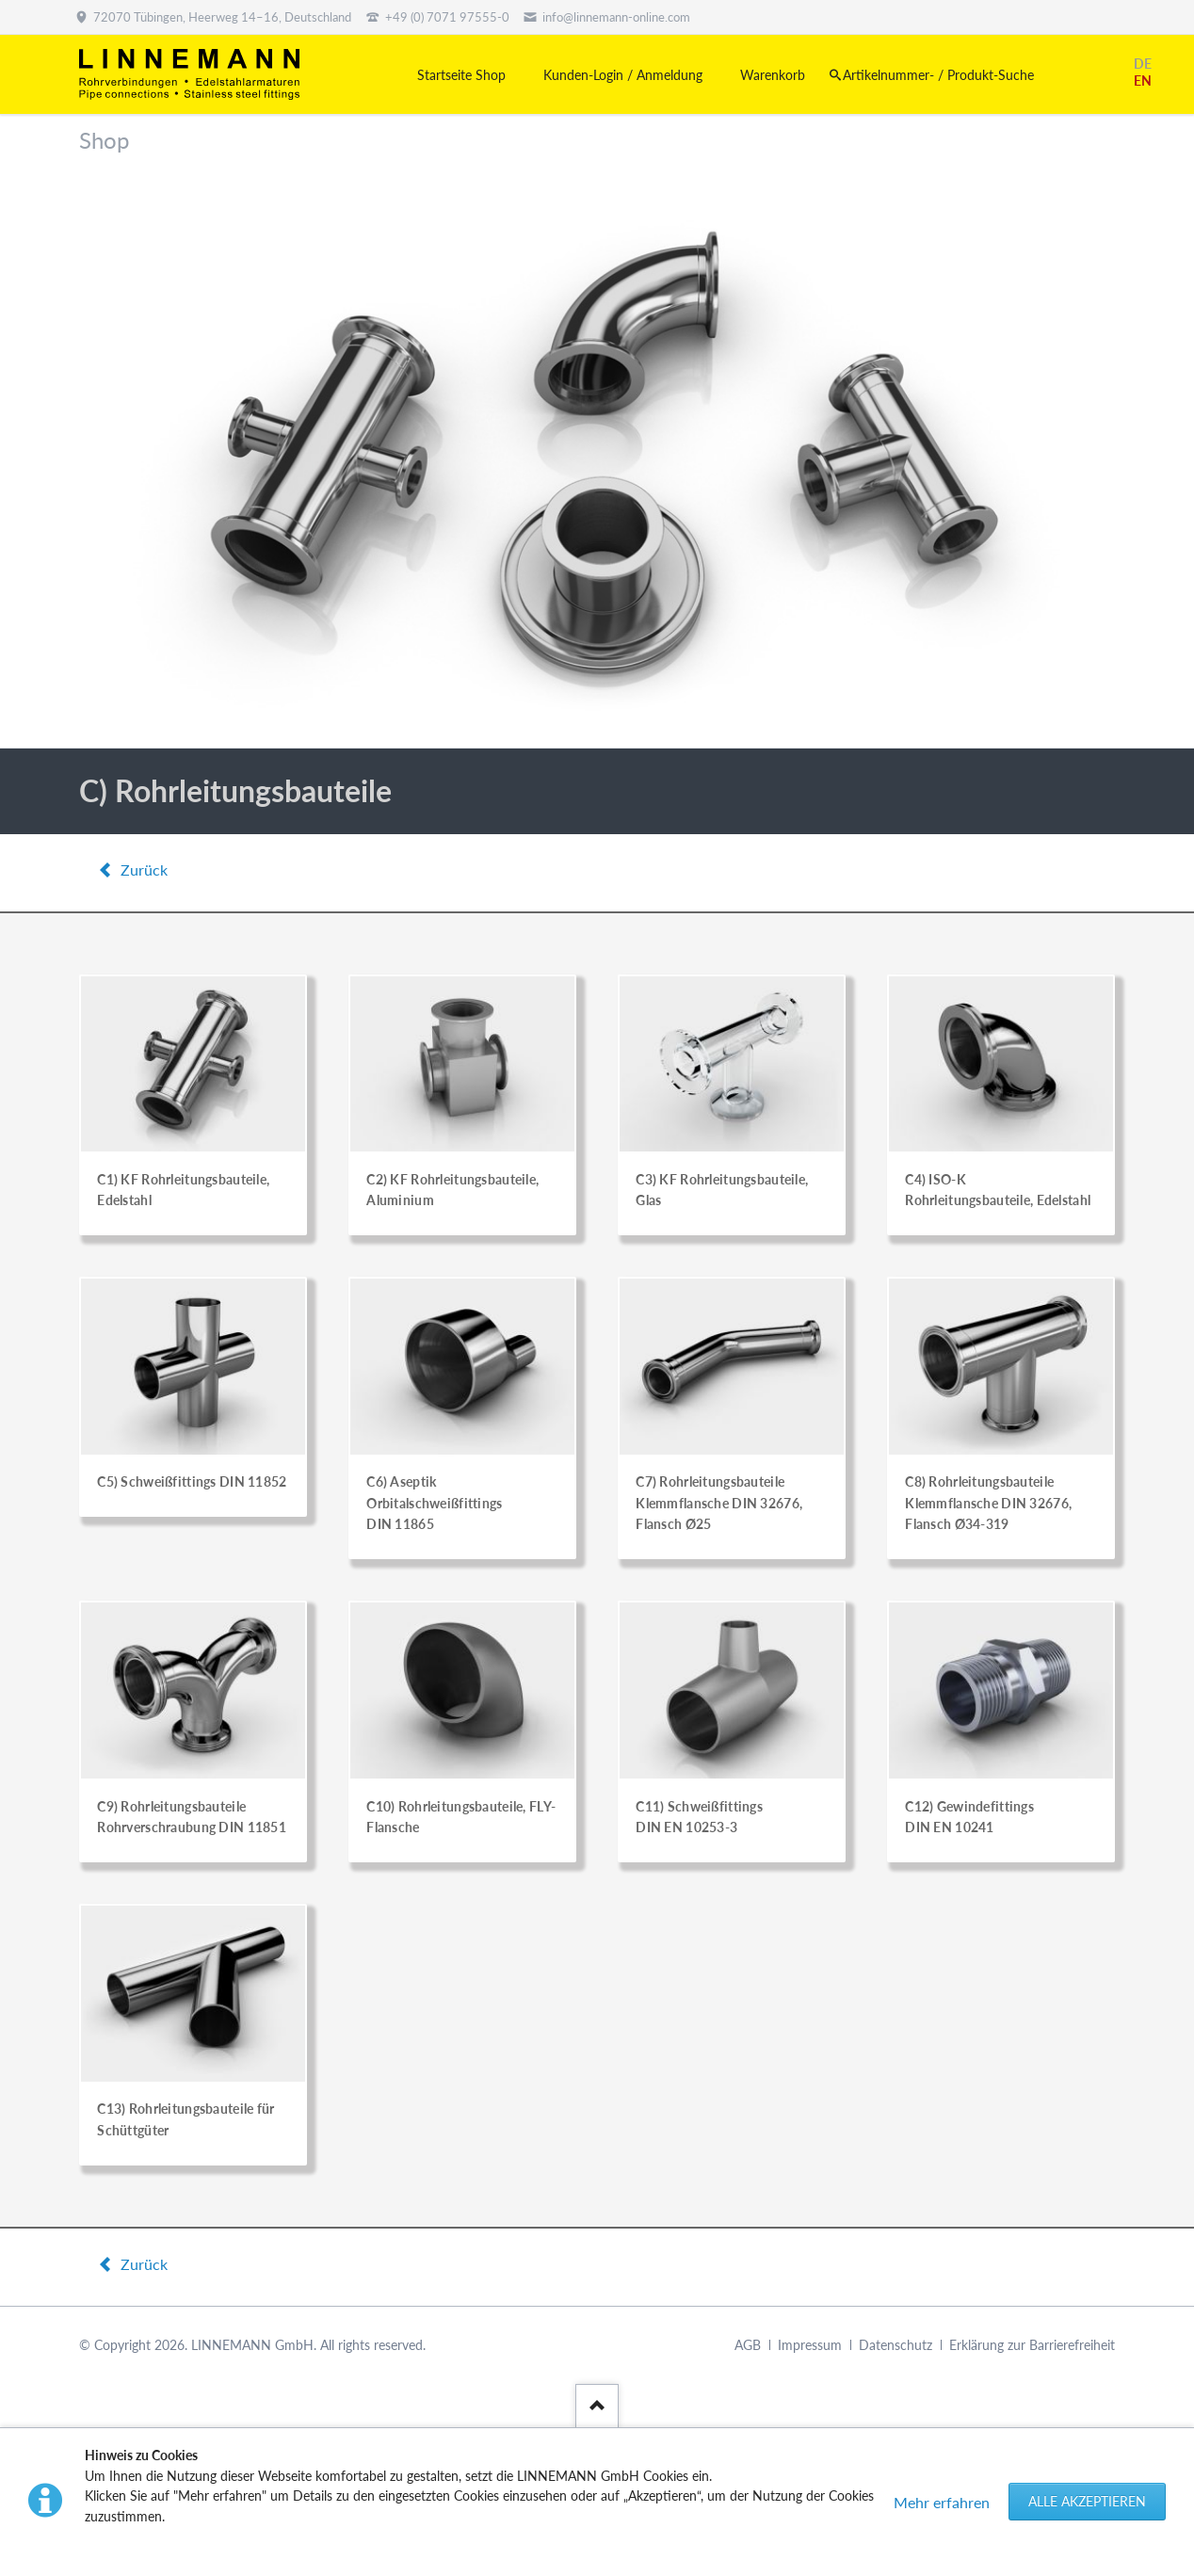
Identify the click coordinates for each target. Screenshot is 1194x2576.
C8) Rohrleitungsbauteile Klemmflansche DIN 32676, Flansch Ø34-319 (988, 1502)
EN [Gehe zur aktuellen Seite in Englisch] (1143, 80)
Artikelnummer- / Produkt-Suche (938, 75)
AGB (747, 2345)
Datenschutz (895, 2345)
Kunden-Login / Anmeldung (622, 75)
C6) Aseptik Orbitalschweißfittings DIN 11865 (434, 1502)
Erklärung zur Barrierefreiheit (1032, 2345)
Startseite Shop (461, 75)
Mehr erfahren (942, 2502)
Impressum (810, 2345)
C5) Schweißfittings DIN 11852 (191, 1481)
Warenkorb (772, 75)
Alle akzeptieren (1087, 2501)
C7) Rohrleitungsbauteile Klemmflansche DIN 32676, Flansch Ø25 (719, 1502)
